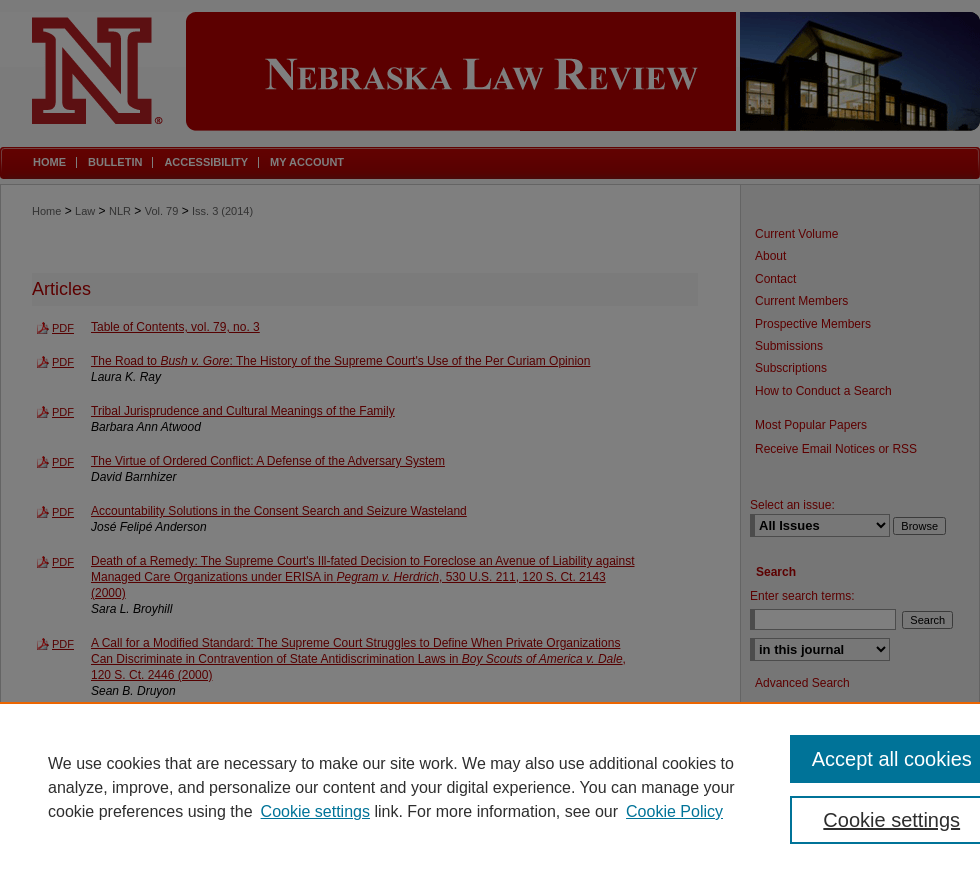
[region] (490, 787)
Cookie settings (315, 811)
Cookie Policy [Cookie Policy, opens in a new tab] (674, 811)
